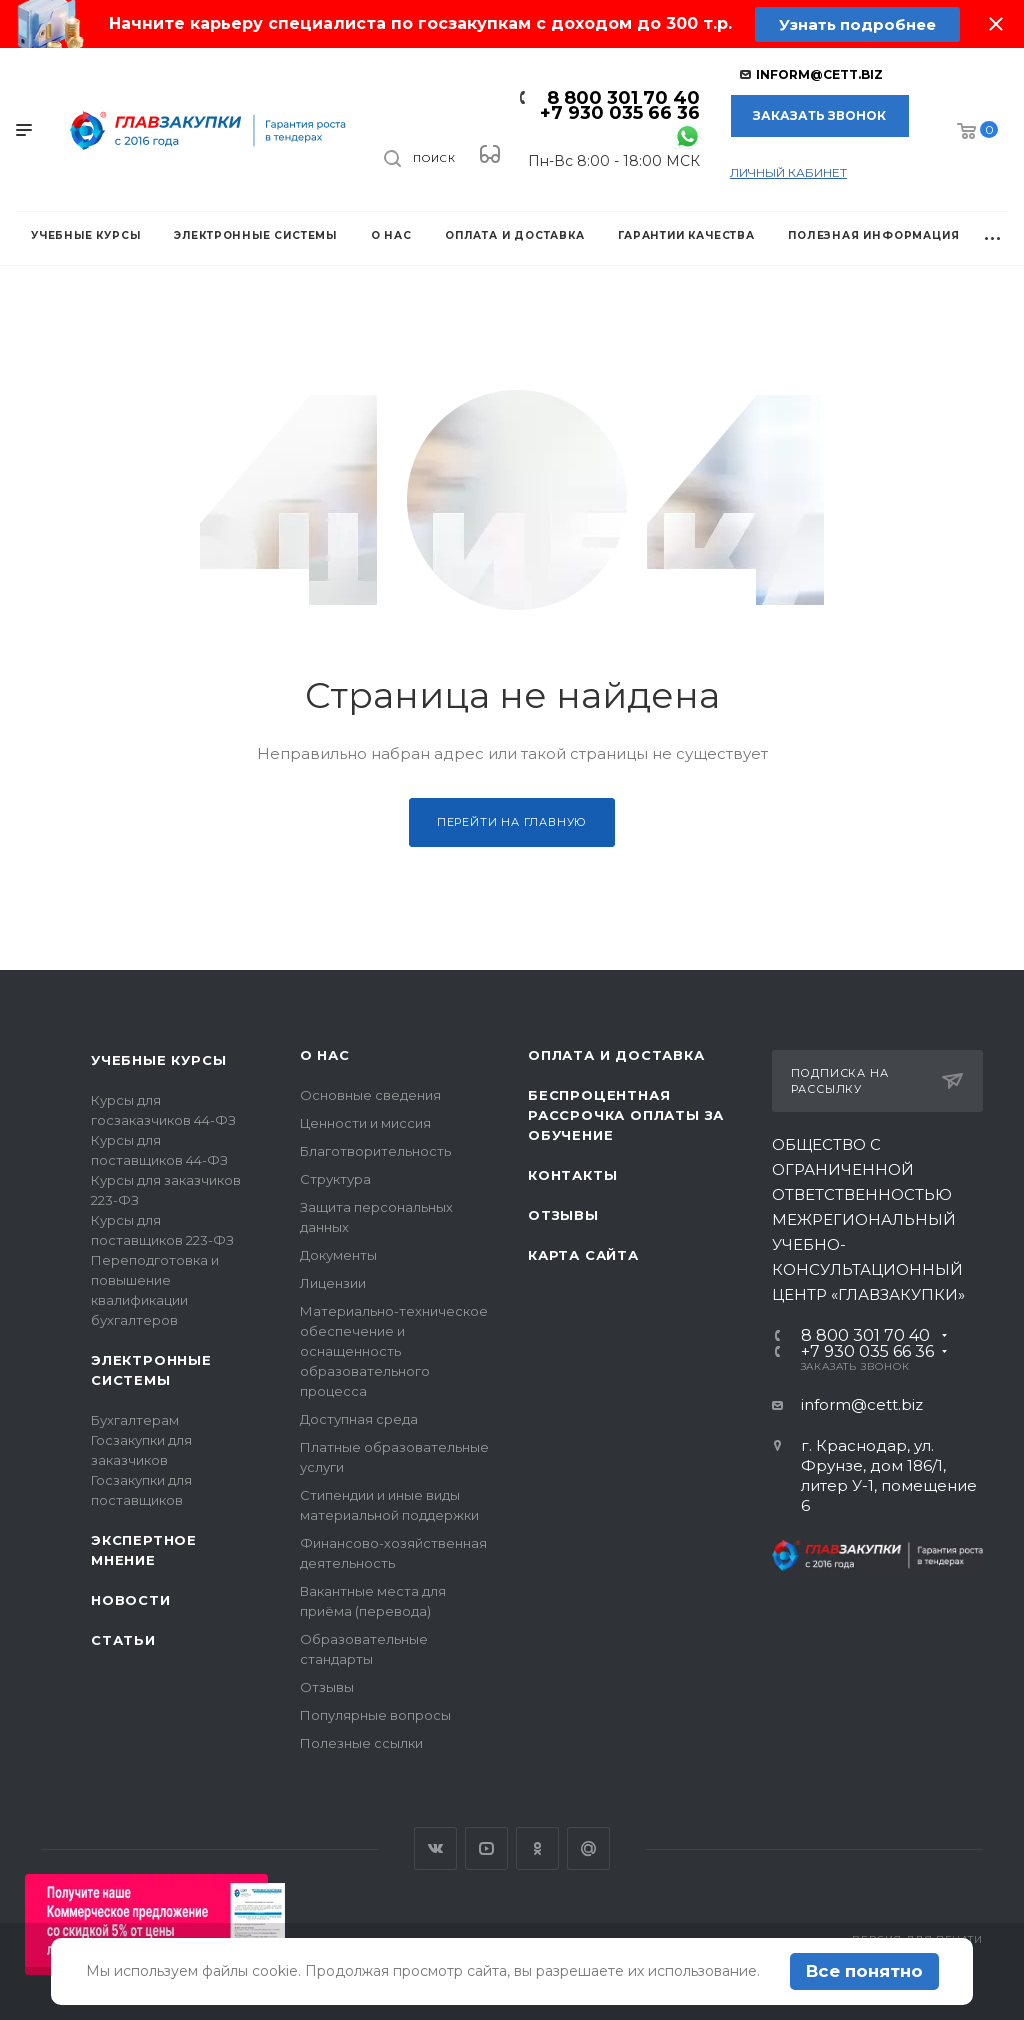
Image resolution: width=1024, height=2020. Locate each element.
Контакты (572, 1175)
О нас (325, 1055)
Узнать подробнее (857, 24)
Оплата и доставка (616, 1055)
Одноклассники (537, 1848)
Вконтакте (435, 1848)
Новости (131, 1600)
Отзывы (327, 1687)
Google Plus (588, 1848)
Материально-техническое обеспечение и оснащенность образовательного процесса (394, 1351)
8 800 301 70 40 (623, 98)
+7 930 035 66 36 (620, 113)
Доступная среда (359, 1419)
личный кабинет (788, 172)
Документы (338, 1255)
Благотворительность (375, 1151)
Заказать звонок (819, 115)
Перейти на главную (512, 822)
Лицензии (333, 1283)
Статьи (123, 1640)
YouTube (486, 1848)
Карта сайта (583, 1255)
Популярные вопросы (375, 1715)
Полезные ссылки (361, 1743)
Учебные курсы (158, 1060)
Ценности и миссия (365, 1123)
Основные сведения (370, 1095)
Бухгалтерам (135, 1420)
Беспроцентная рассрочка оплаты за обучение (626, 1115)
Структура (335, 1179)
